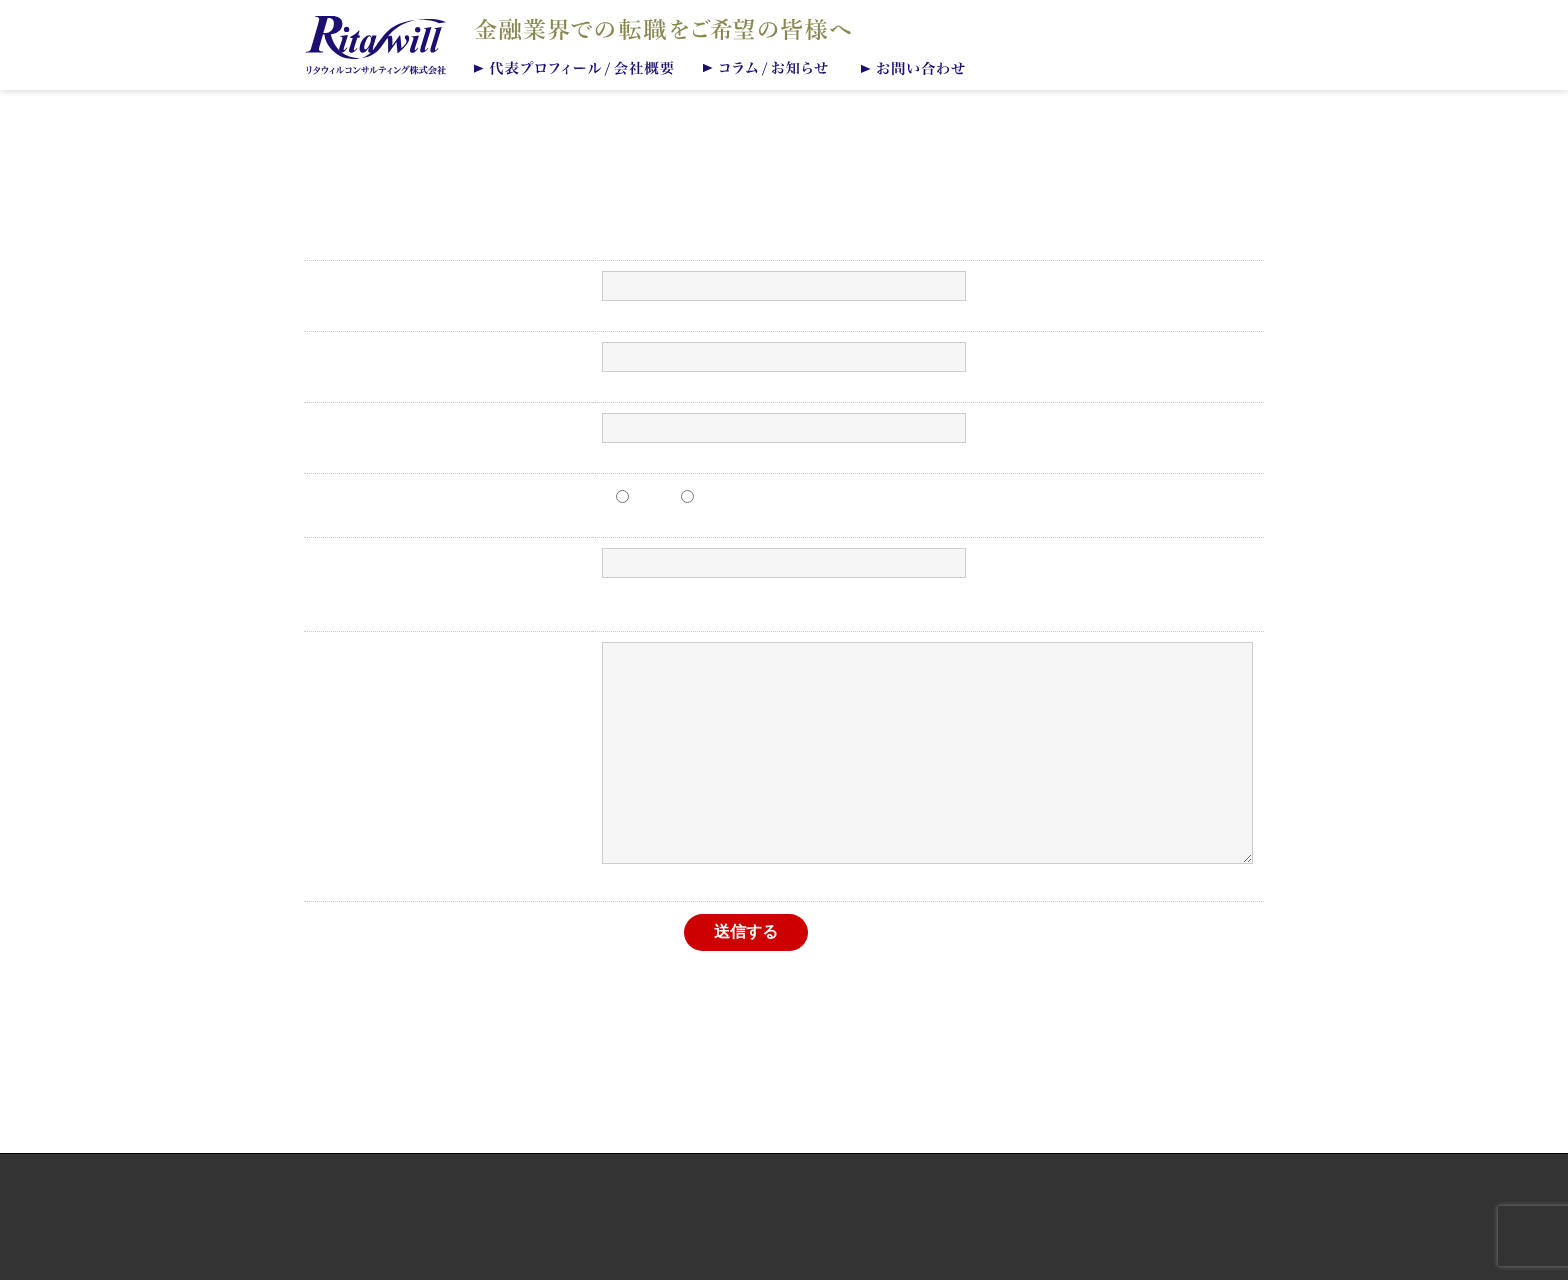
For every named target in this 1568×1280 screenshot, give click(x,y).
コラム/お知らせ (769, 67)
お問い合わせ (918, 67)
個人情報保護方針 (784, 1195)
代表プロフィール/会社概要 (575, 67)
